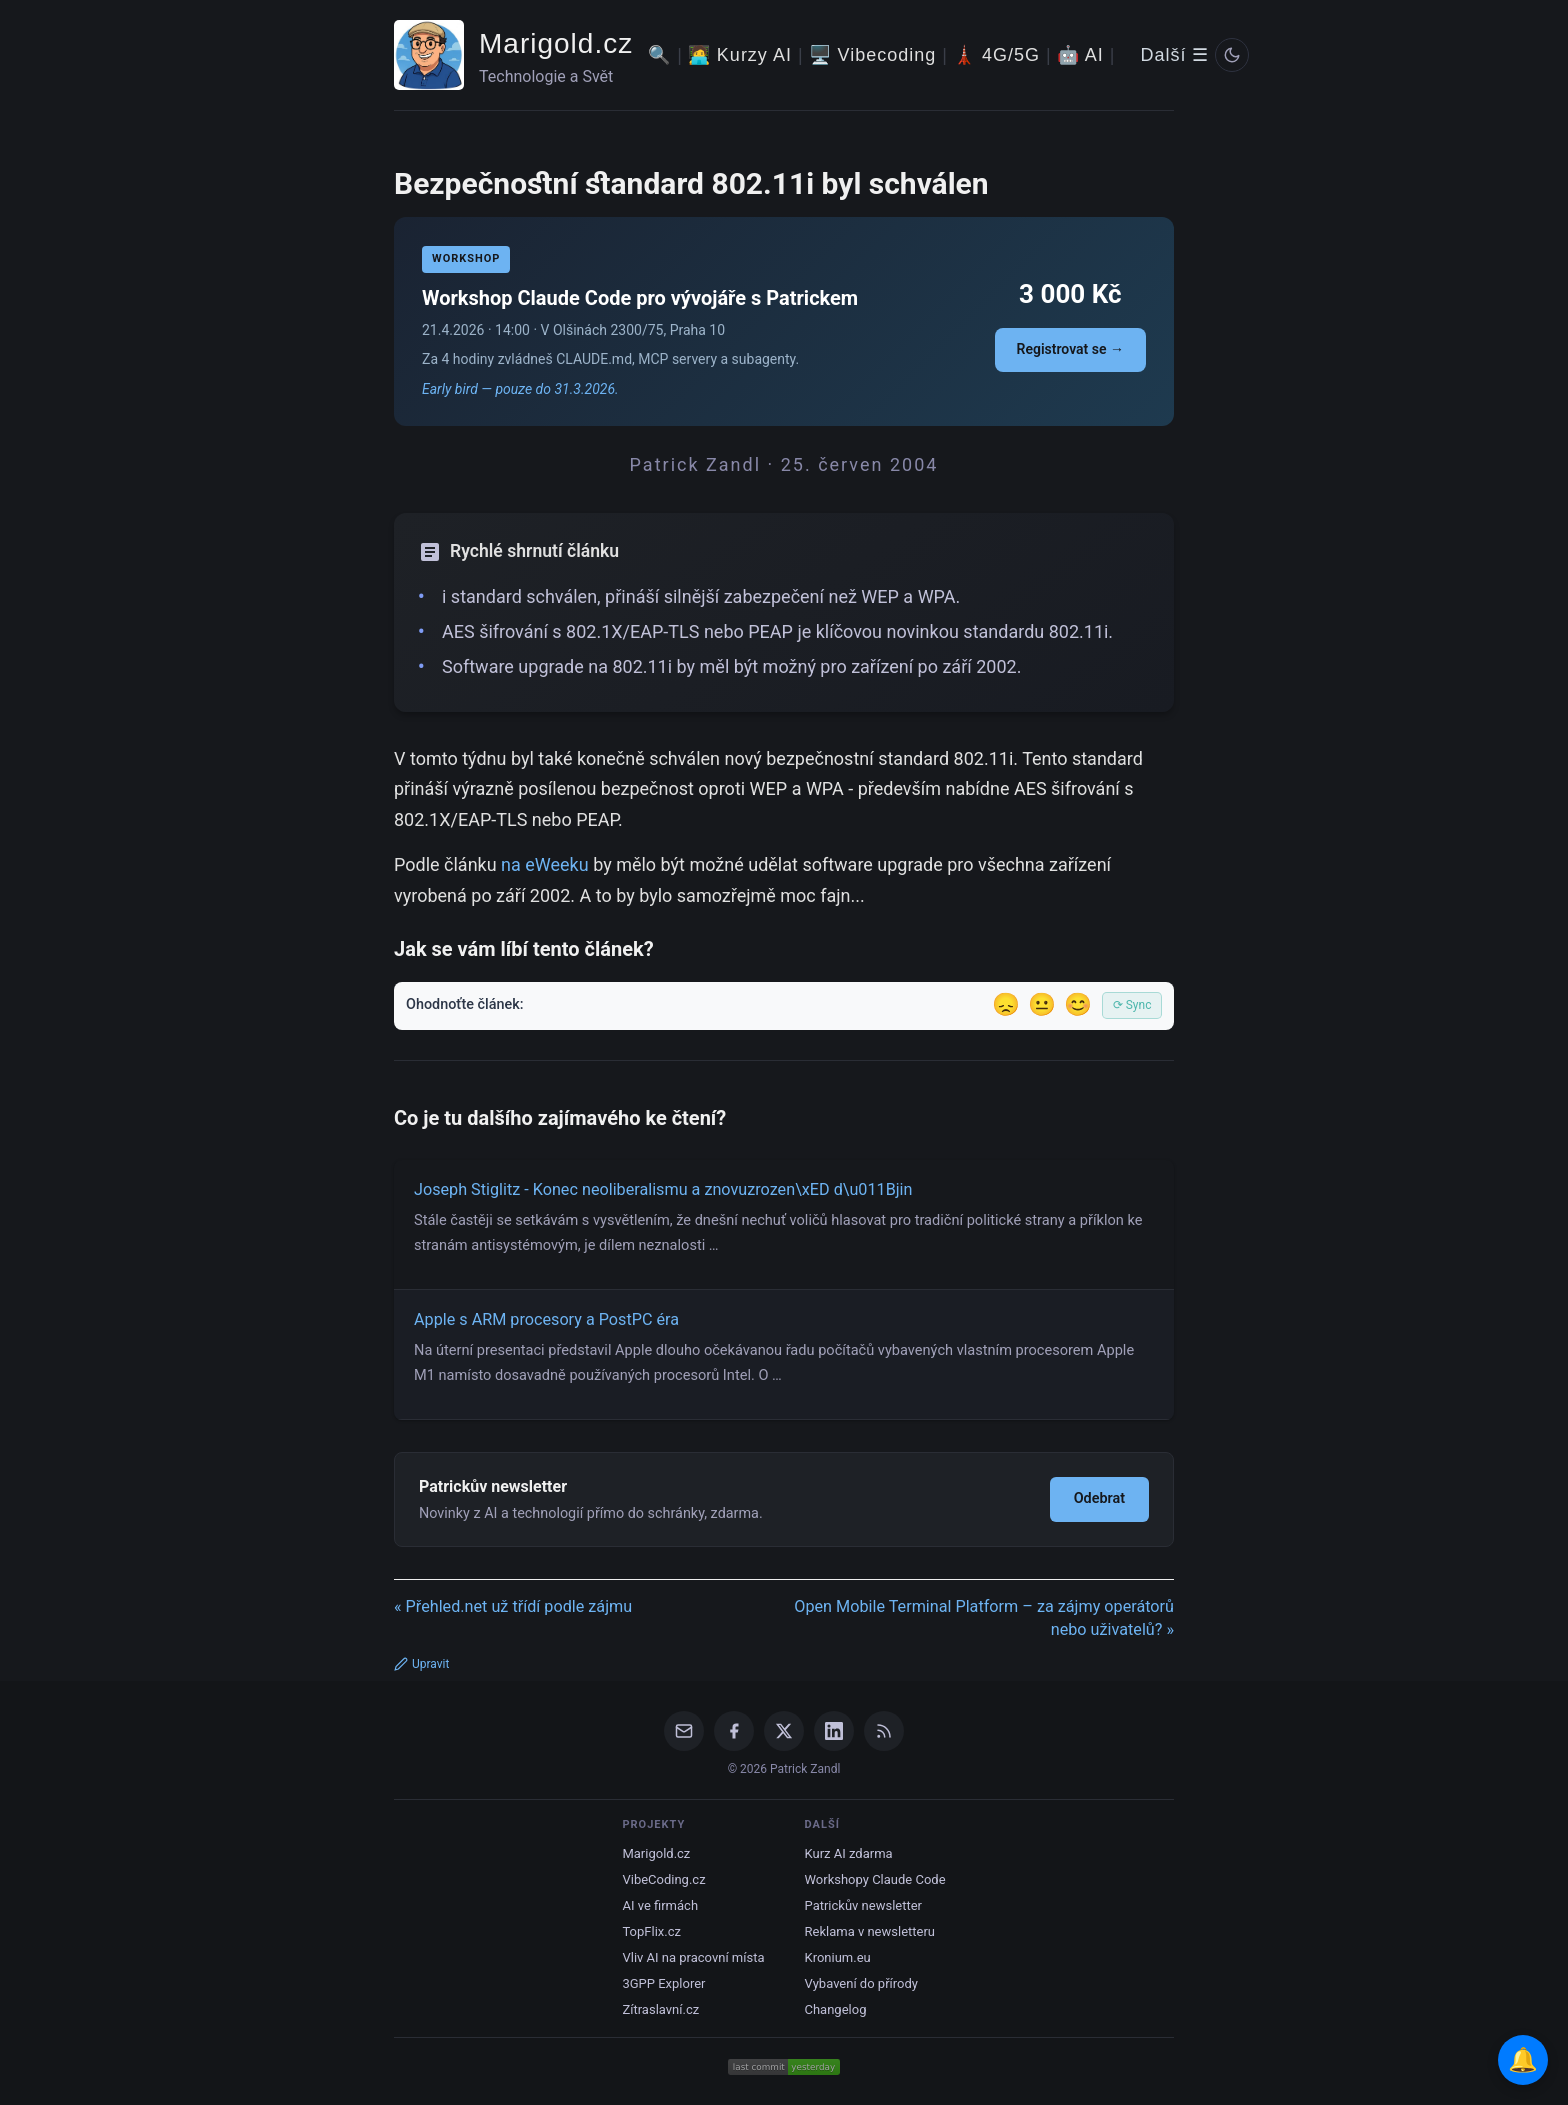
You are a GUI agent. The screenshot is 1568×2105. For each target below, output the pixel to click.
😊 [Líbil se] (1078, 1004)
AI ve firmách (660, 1905)
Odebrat (1099, 1498)
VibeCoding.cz (663, 1879)
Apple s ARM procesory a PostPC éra (546, 1319)
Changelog (836, 2009)
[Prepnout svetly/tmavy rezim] (1232, 55)
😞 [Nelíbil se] (1006, 1004)
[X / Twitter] (784, 1731)
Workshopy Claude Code (875, 1879)
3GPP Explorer (663, 1983)
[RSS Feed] (884, 1731)
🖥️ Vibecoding (873, 55)
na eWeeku (545, 864)
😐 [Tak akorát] (1042, 1004)
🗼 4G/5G (996, 55)
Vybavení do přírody (861, 1983)
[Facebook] (734, 1731)
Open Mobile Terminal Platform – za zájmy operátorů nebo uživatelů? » (984, 1618)
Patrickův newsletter (864, 1905)
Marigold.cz (556, 43)
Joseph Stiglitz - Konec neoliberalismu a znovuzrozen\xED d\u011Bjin (663, 1189)
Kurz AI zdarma (849, 1853)
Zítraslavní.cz (660, 2009)
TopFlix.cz (651, 1931)
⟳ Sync (1132, 1005)
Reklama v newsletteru (870, 1931)
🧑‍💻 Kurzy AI (740, 55)
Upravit (421, 1664)
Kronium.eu (838, 1957)
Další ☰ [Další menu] (1174, 55)
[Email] (684, 1731)
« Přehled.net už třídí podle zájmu (513, 1606)
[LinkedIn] (834, 1731)
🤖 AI (1080, 55)
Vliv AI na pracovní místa (693, 1957)
